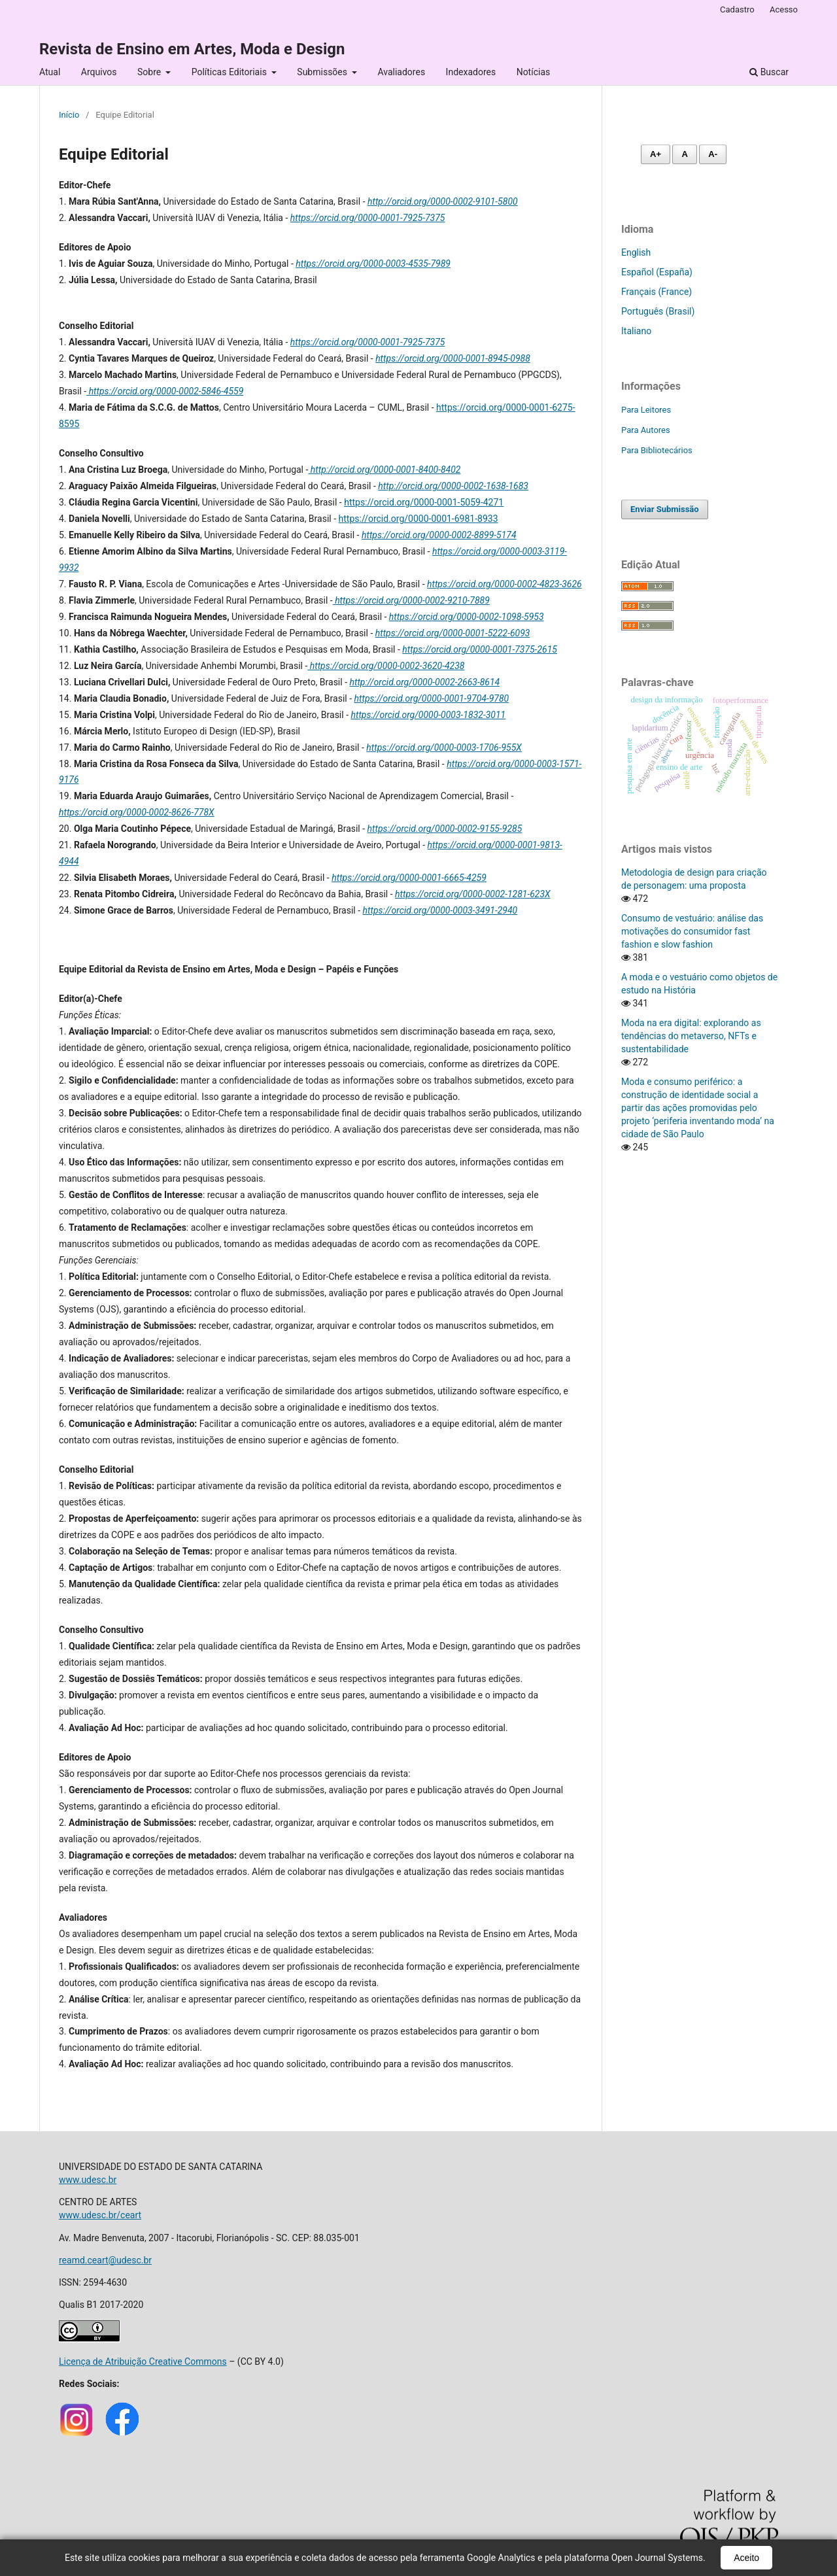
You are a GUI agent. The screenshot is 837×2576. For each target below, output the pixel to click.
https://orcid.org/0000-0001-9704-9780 (431, 698)
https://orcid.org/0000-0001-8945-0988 (452, 358)
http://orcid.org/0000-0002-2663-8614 (425, 682)
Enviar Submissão (664, 509)
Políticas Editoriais (230, 72)
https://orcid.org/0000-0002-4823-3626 (504, 584)
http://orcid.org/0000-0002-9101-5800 (442, 201)
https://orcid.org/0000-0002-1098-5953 (466, 616)
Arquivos (99, 72)
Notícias (534, 72)
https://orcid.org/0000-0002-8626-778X (136, 812)
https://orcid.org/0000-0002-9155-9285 (444, 828)
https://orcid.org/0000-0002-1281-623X (473, 894)
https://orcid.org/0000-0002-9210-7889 (411, 600)
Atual (49, 72)
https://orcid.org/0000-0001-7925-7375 (367, 218)
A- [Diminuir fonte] (712, 154)
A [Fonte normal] (684, 154)
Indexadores (471, 72)
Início (69, 115)
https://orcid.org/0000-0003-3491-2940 (440, 910)
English (636, 252)
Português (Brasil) (657, 311)
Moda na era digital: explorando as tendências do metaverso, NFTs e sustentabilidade (691, 1036)
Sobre (150, 72)
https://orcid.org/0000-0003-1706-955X (444, 747)
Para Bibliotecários (656, 450)
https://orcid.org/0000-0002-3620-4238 (385, 666)
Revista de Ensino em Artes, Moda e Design (192, 49)
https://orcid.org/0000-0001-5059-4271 (424, 502)
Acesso (784, 9)
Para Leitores (646, 410)
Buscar (769, 72)
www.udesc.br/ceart (100, 2215)
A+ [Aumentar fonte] (655, 154)
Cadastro (737, 9)
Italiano (636, 331)
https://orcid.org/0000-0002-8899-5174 (439, 535)
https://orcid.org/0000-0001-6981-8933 (418, 518)
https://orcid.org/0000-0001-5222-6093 (452, 633)
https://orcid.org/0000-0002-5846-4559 (164, 391)
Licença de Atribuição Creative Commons (143, 2361)
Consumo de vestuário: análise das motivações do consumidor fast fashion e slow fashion (692, 931)
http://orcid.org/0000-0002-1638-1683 (453, 486)
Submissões (323, 72)
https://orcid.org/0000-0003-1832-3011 (427, 715)
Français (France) (656, 291)
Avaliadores (401, 72)
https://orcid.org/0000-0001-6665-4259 (409, 877)
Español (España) (656, 272)
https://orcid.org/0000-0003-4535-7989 (373, 263)
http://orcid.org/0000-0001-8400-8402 (384, 469)
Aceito (746, 2557)
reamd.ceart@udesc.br (105, 2260)
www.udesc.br (87, 2179)
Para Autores (645, 430)
